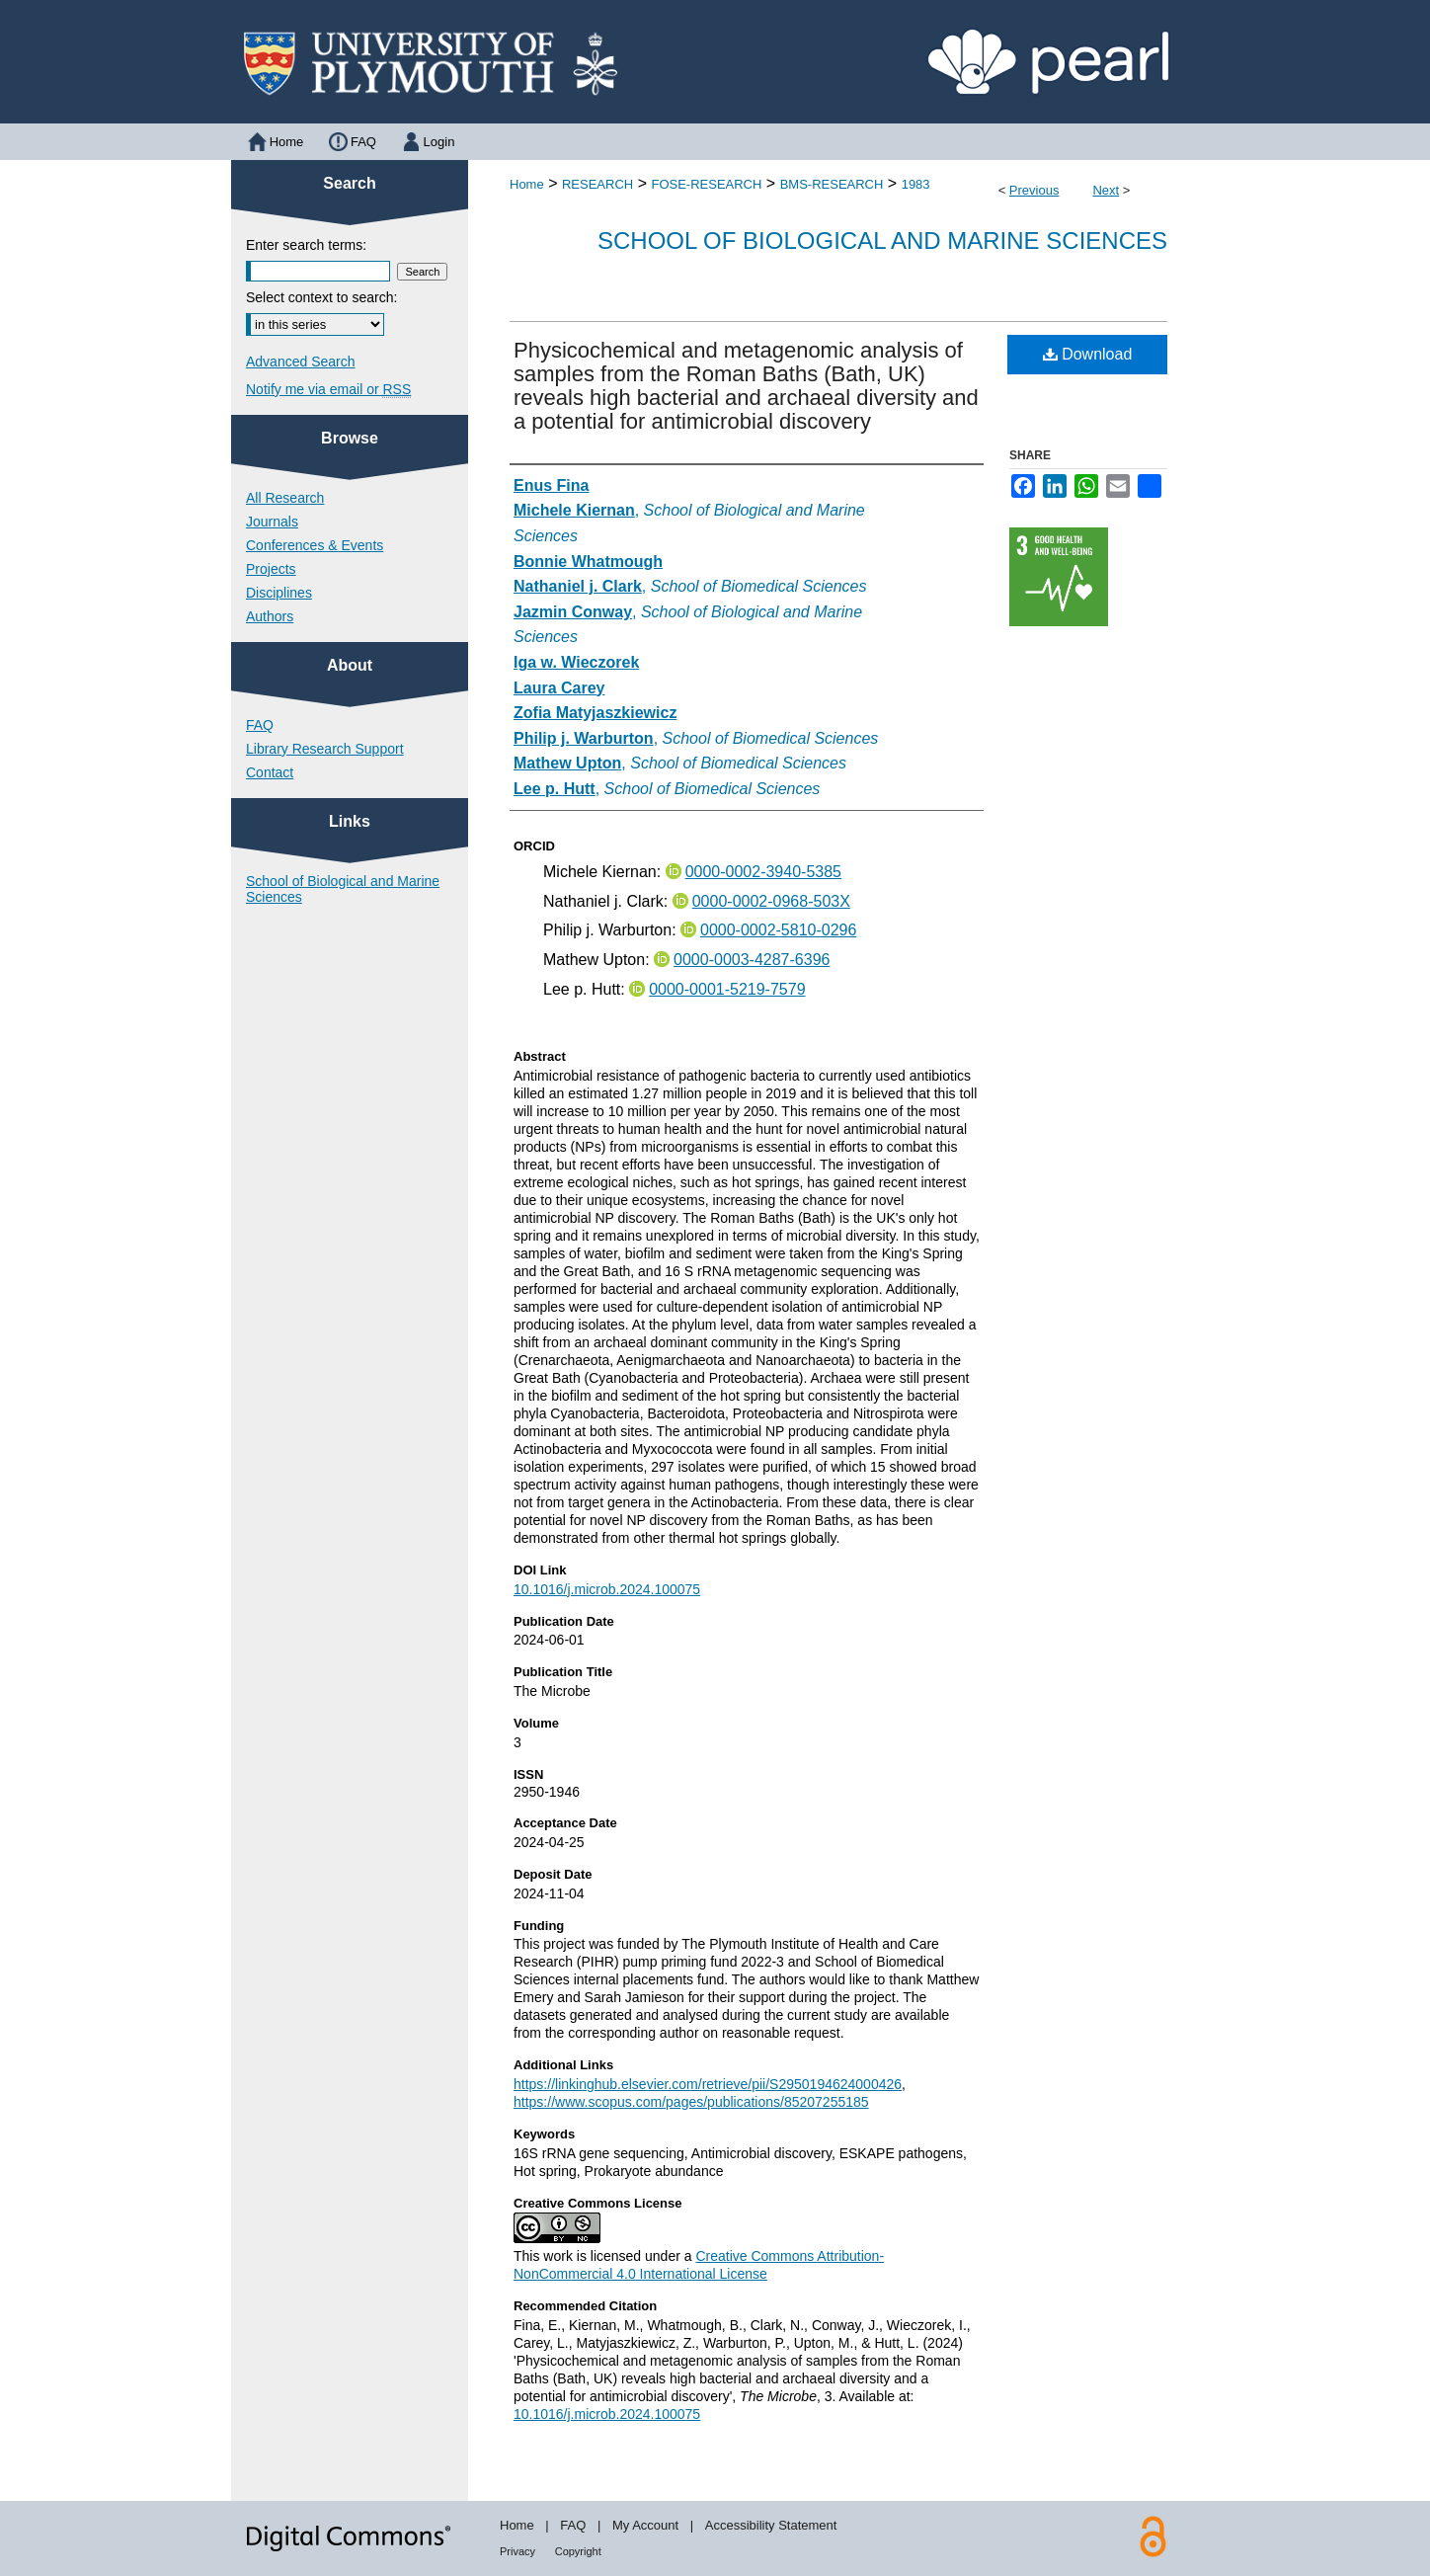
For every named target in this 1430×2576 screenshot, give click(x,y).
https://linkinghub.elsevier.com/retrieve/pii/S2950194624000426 (708, 2084)
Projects (271, 569)
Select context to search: (321, 297)
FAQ (260, 725)
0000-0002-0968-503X (771, 901)
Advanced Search (301, 361)
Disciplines (279, 593)
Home (527, 184)
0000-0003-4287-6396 (752, 959)
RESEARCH (597, 184)
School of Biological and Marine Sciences (882, 240)
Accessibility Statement (771, 2525)
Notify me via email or (328, 389)
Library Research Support (325, 749)
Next (1105, 190)
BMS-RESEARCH (832, 184)
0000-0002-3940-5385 (763, 871)
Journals (272, 521)
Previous (1034, 190)
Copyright (578, 2551)
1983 (916, 184)
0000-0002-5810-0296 (778, 930)
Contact (269, 772)
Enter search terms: (306, 245)
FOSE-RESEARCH (706, 184)
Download (1088, 354)
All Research (285, 498)
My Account (645, 2525)
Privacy (517, 2551)
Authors (269, 616)
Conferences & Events (314, 545)
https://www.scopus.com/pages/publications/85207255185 (691, 2102)
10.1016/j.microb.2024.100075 (607, 1589)
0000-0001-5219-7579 (727, 989)
